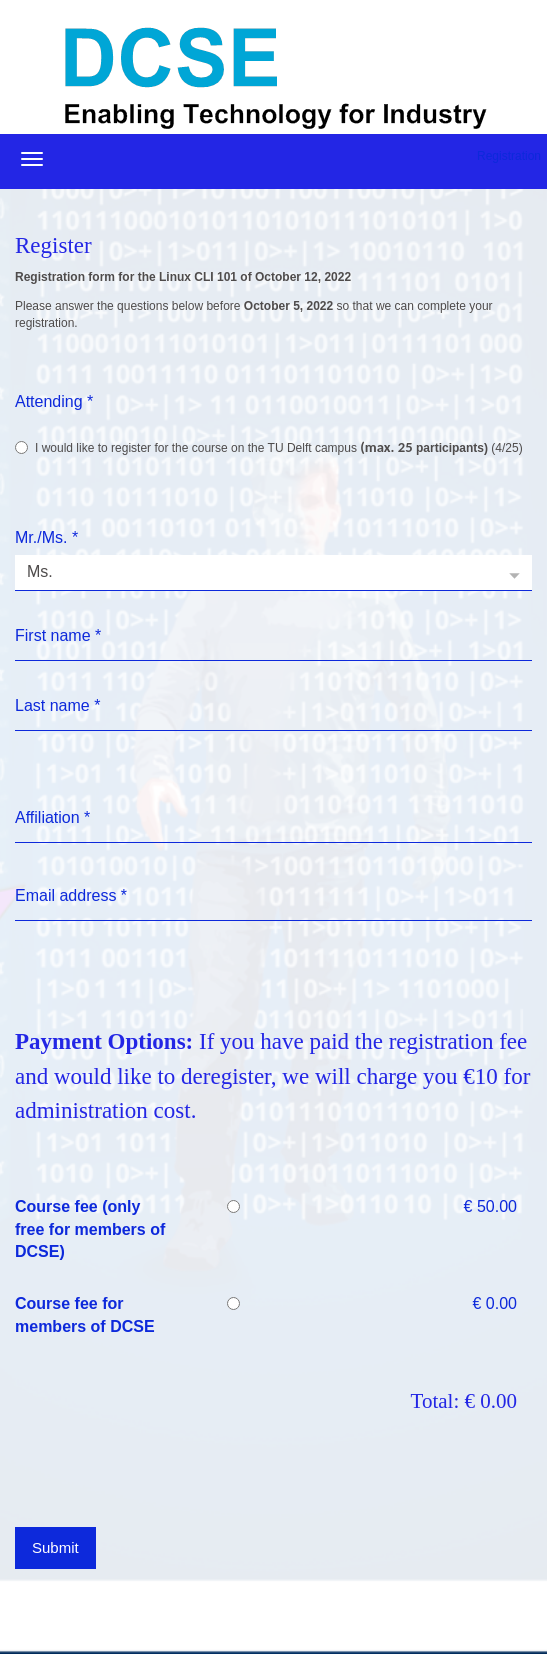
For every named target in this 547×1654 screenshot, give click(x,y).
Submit (55, 1547)
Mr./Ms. (46, 537)
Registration (509, 156)
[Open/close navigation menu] (32, 159)
